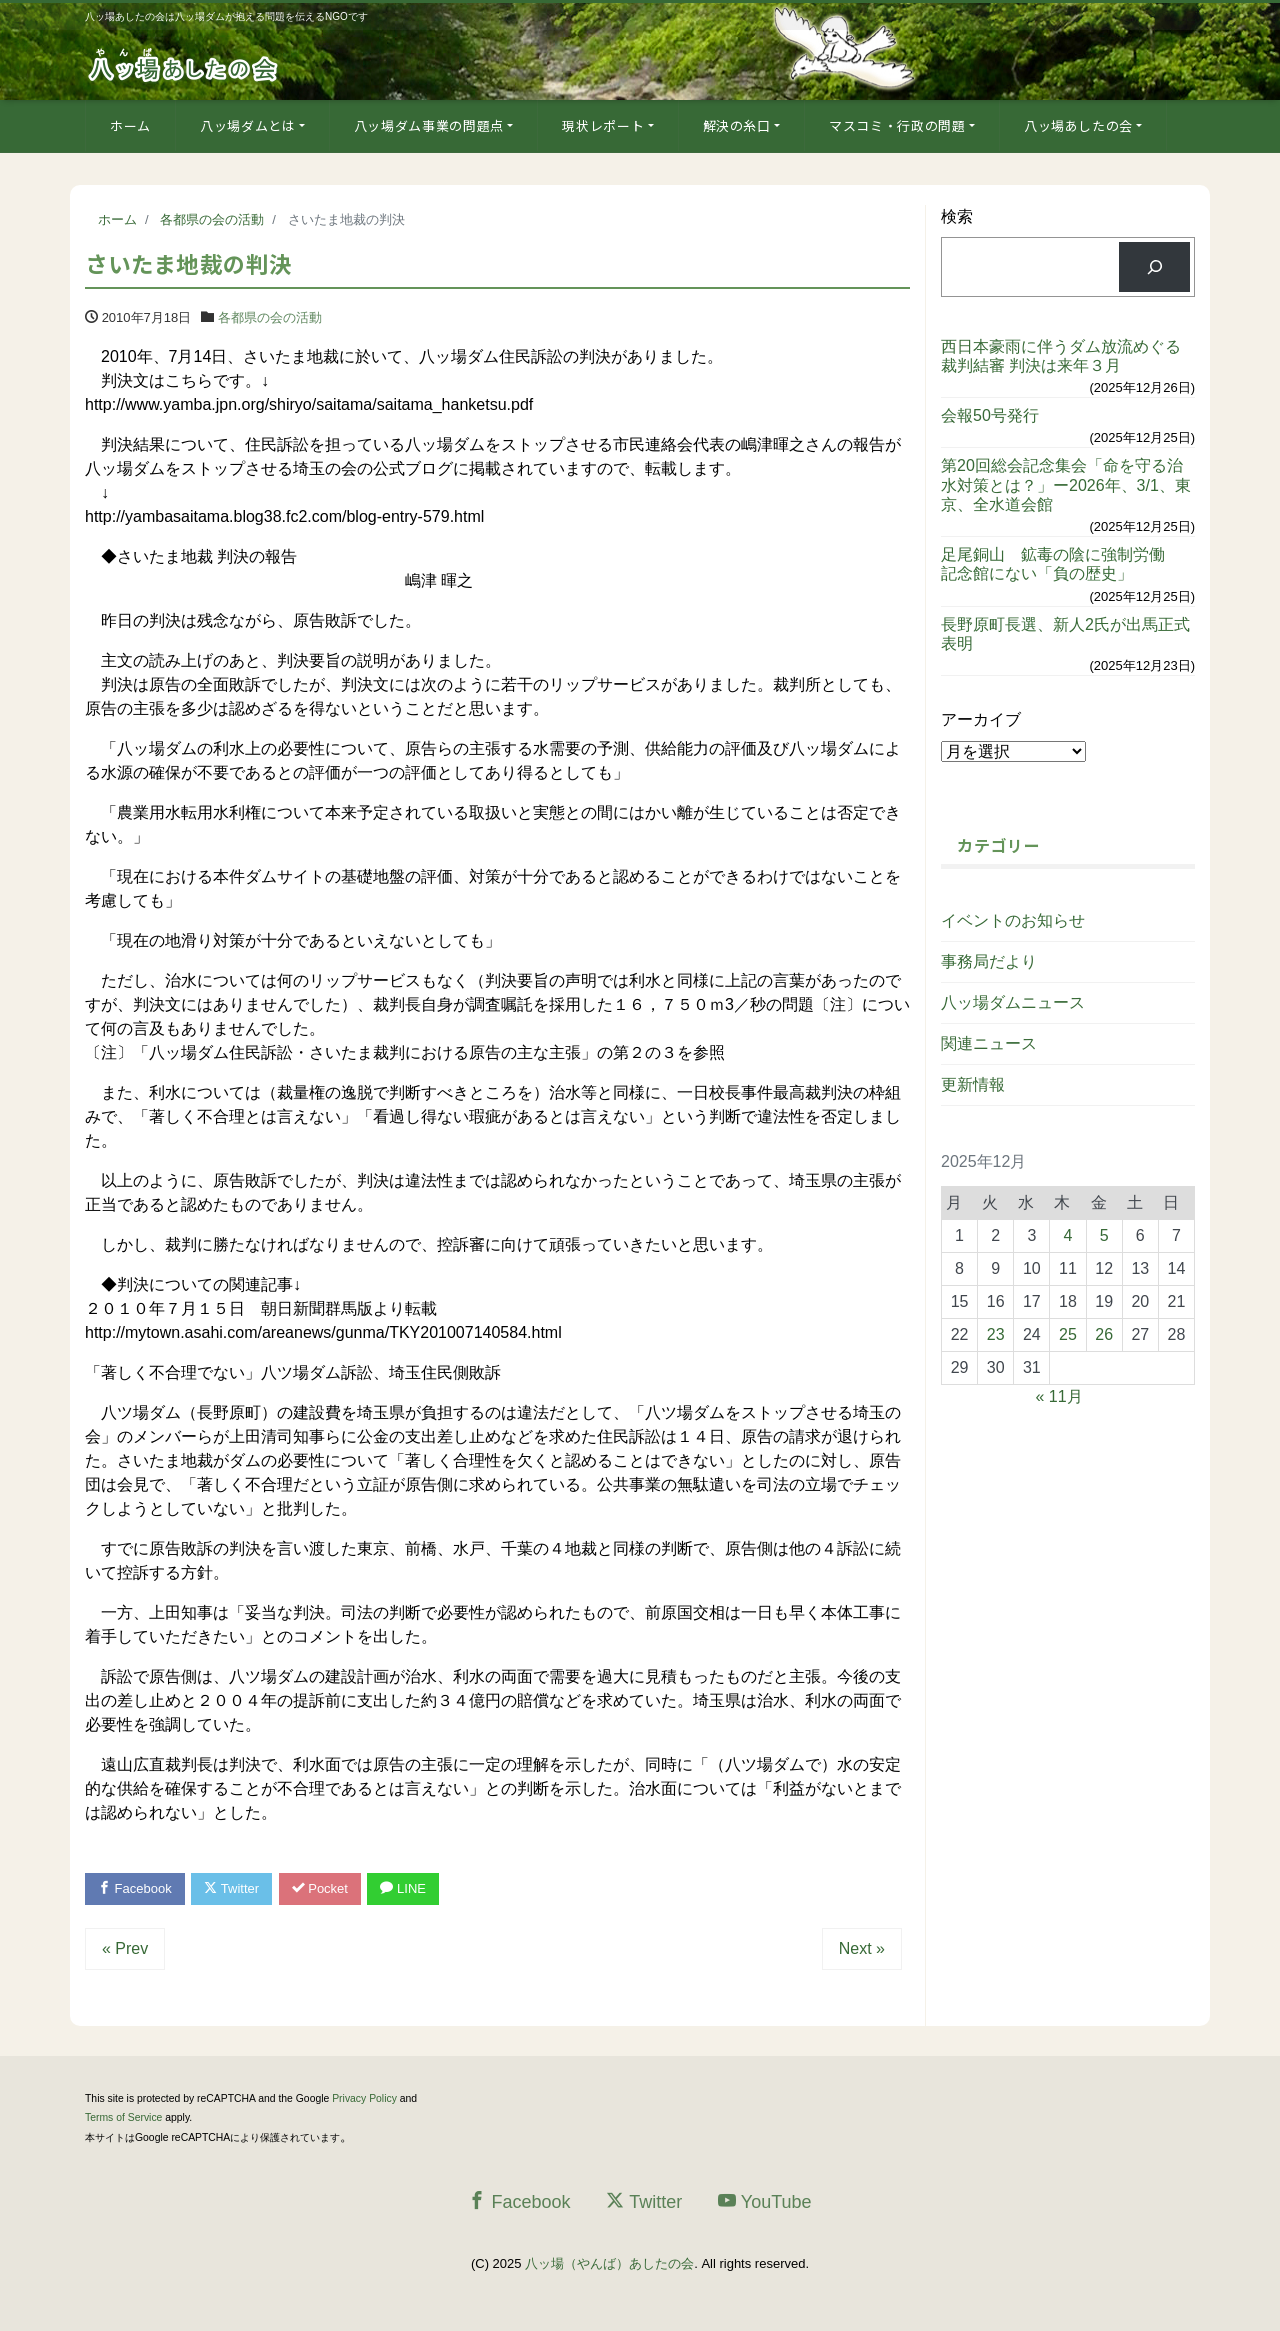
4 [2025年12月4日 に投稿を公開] (1068, 1235)
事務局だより (989, 961)
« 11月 (1059, 1396)
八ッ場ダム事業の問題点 (429, 125)
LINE (403, 1888)
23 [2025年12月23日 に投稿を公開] (996, 1334)
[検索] (1154, 266)
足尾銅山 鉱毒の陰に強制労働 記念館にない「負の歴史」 (1061, 564)
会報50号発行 (990, 415)
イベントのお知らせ (1013, 920)
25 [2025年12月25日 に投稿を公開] (1068, 1334)
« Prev (125, 1948)
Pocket (320, 1888)
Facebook (135, 1888)
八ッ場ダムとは (248, 125)
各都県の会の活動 (270, 317)
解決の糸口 (737, 125)
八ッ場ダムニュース (1013, 1002)
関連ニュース (989, 1043)
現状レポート (603, 125)
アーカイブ (981, 719)
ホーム (130, 125)
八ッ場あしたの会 (1078, 125)
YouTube (765, 2201)
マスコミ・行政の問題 (897, 125)
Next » (862, 1948)
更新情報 (973, 1084)
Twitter (231, 1888)
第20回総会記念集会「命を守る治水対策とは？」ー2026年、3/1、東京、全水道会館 (1066, 484)
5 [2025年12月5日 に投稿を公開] (1104, 1235)
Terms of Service (123, 2117)
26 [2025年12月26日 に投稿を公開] (1104, 1334)
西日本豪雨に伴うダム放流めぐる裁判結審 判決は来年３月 (1061, 356)
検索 (957, 216)
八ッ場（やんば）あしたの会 (609, 2263)
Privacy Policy (364, 2098)
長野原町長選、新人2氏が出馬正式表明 (1065, 634)
